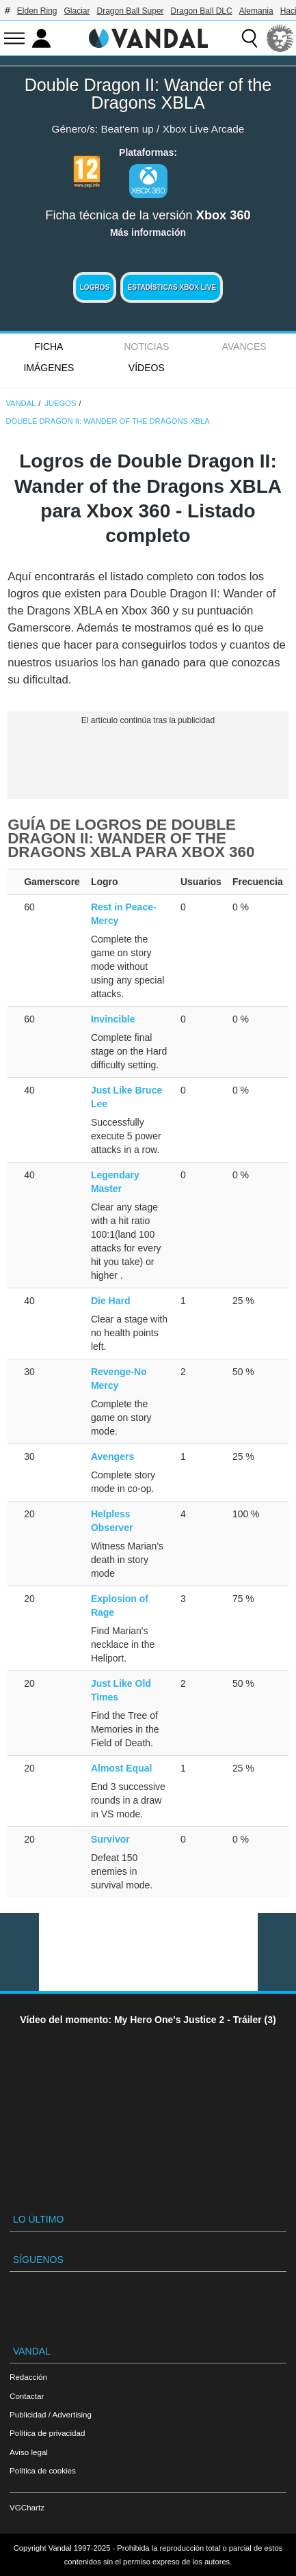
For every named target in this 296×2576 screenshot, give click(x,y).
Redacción (28, 2376)
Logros (95, 287)
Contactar (27, 2395)
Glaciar (77, 11)
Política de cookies (43, 2470)
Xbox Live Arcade (204, 129)
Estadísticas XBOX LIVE (172, 287)
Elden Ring (37, 11)
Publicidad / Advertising (51, 2414)
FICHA (48, 346)
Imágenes (48, 367)
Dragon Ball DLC (201, 11)
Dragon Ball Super (130, 11)
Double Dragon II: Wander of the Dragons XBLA (148, 93)
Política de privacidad (47, 2432)
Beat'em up (126, 129)
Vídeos (147, 367)
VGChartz (27, 2507)
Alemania (256, 11)
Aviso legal (29, 2452)
